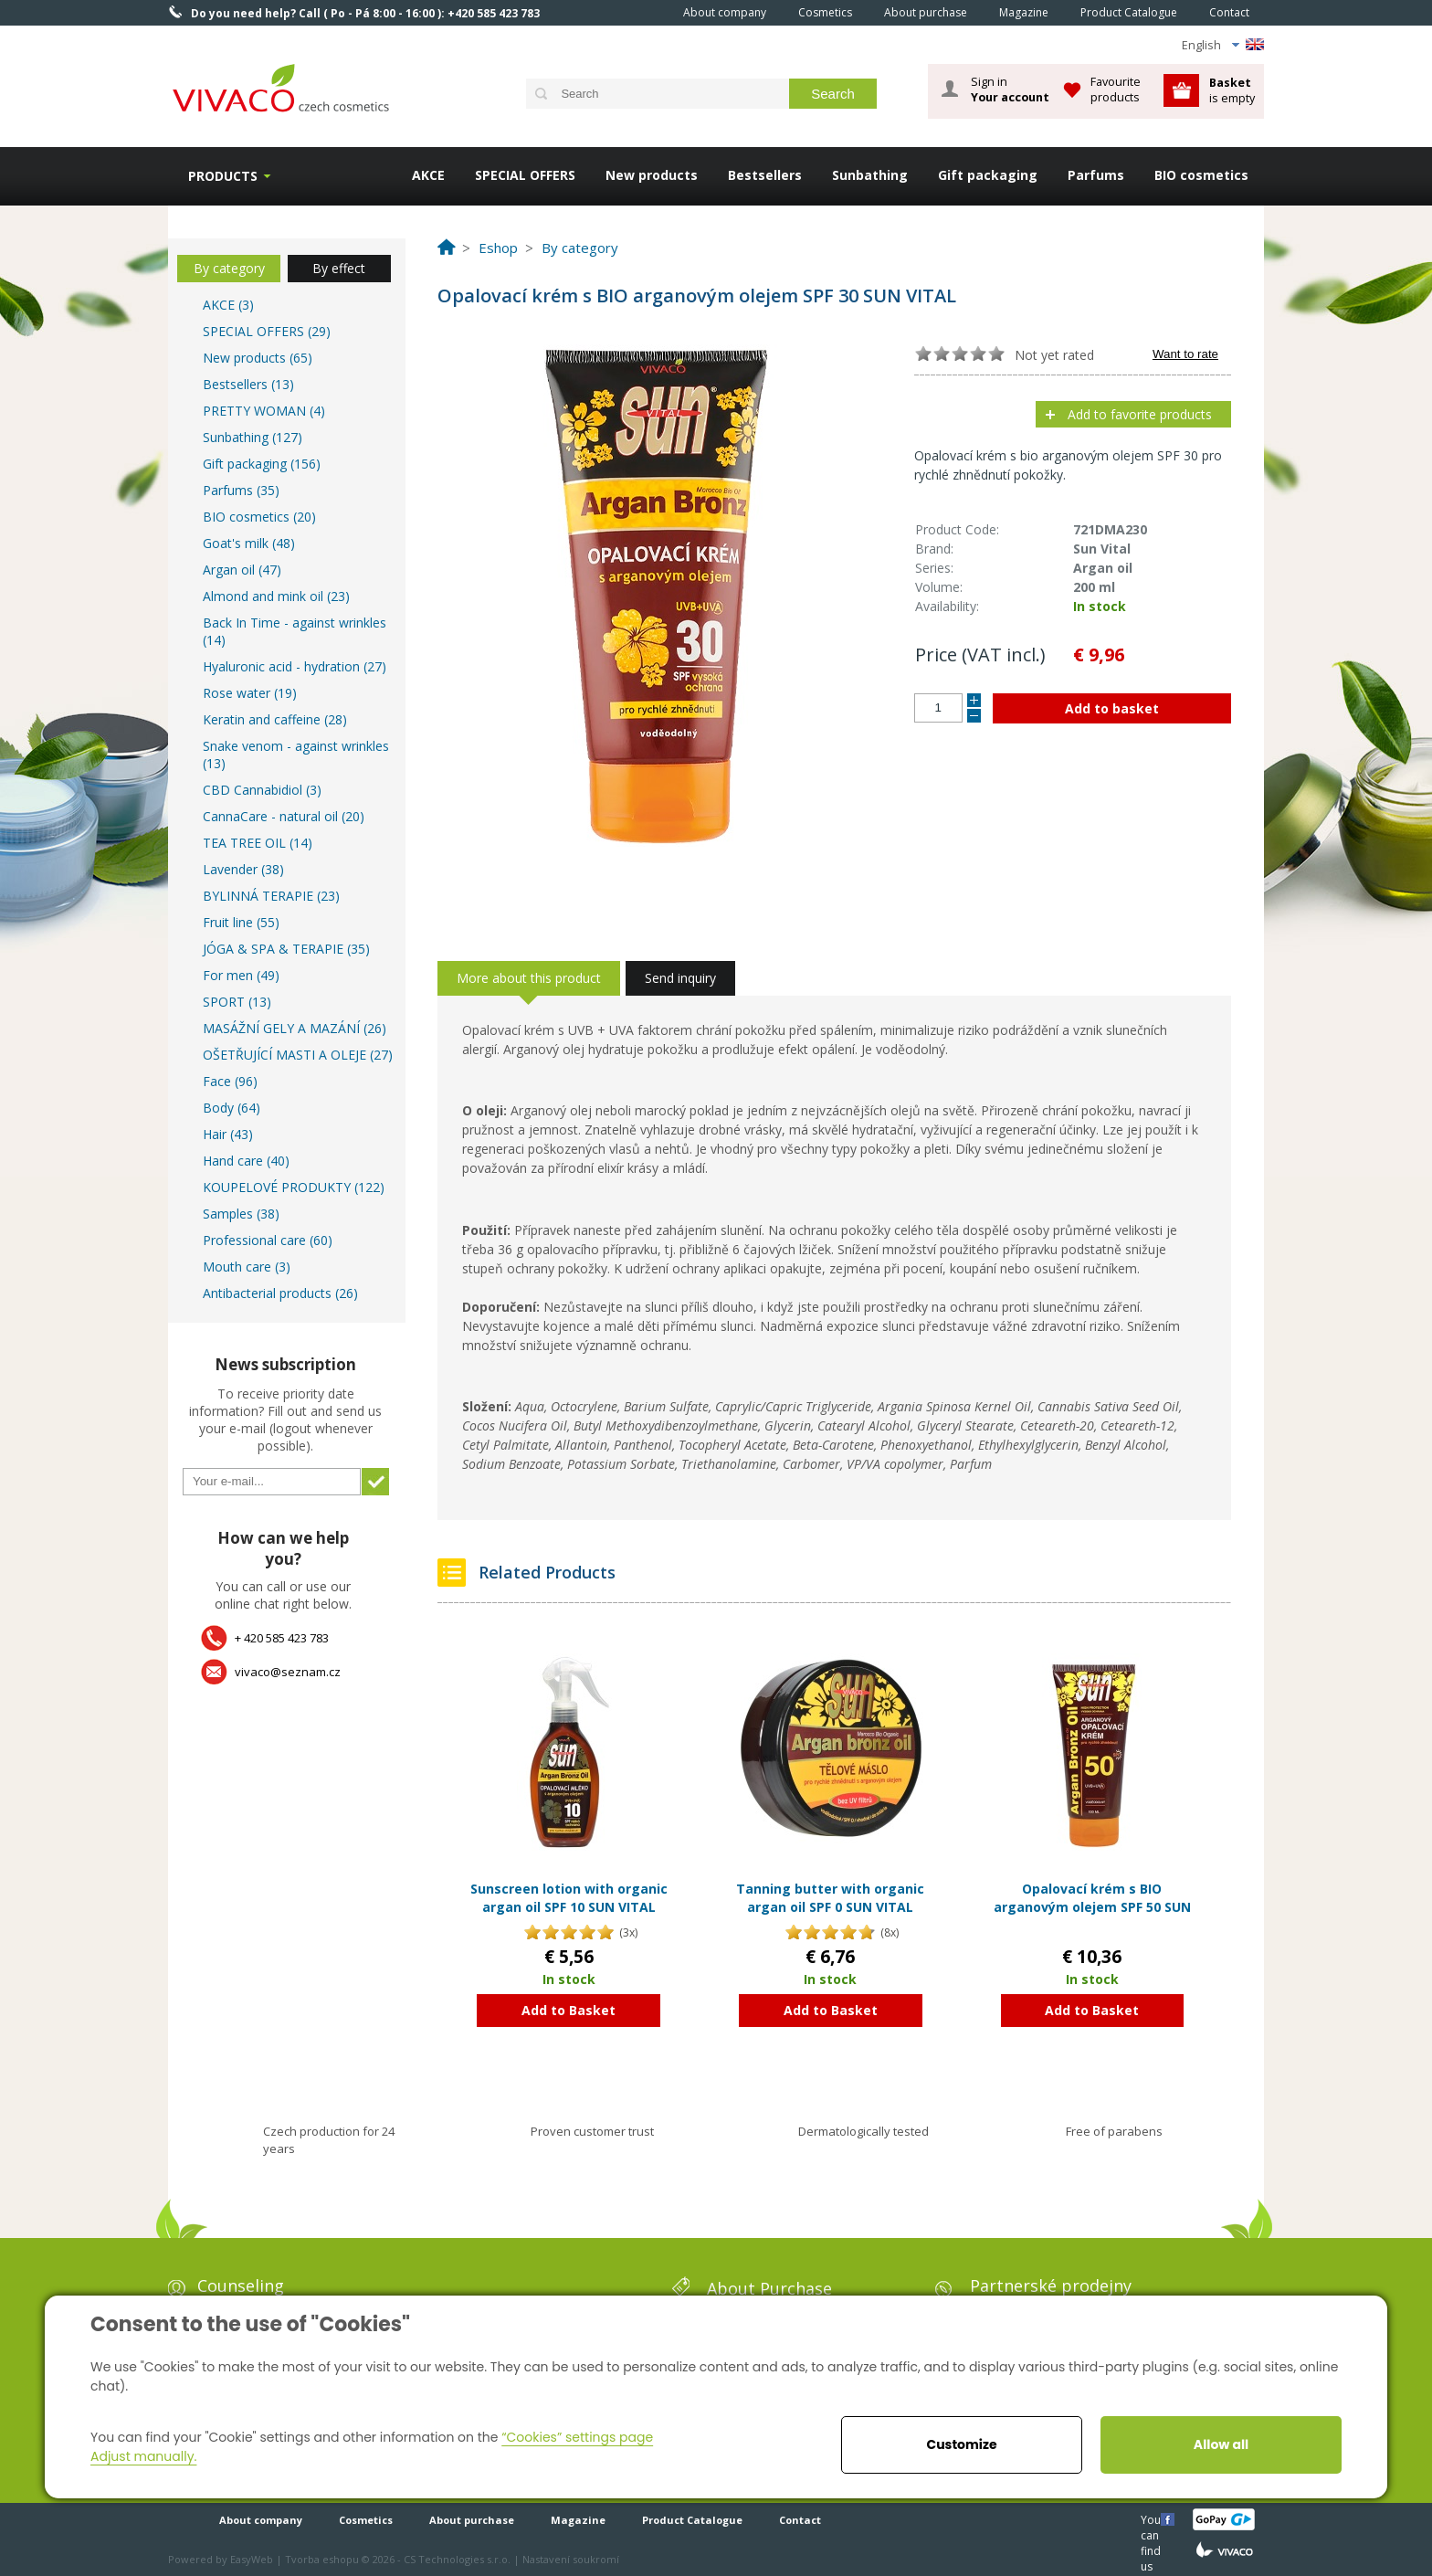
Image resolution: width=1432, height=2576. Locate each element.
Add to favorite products (1140, 414)
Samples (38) (241, 1213)
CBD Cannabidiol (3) (262, 789)
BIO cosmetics (1201, 175)
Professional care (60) (267, 1240)
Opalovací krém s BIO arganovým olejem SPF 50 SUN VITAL (1092, 1906)
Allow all (1221, 2444)
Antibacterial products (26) (280, 1293)
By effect (338, 268)
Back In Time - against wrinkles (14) (294, 631)
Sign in (1010, 89)
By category (229, 268)
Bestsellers (765, 175)
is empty (1232, 90)
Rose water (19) (250, 693)
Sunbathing (870, 175)
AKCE (428, 175)
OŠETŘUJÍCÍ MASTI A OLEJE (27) (298, 1054)
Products (223, 176)
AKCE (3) (228, 304)
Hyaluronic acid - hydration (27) (294, 666)
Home (642, 11)
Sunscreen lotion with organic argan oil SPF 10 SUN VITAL (569, 1898)
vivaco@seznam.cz (288, 1671)
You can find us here (1152, 2519)
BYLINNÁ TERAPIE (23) (271, 895)
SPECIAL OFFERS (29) (267, 331)
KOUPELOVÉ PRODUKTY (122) (293, 1187)
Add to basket (1112, 708)
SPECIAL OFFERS (525, 175)
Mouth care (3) (246, 1266)
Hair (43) (228, 1134)
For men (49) (241, 975)
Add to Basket (568, 2010)
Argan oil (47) (242, 569)
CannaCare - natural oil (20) (283, 816)
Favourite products (1115, 89)
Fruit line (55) (241, 922)
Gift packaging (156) (262, 463)
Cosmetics (825, 12)
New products (651, 175)
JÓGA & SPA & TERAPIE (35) (286, 948)
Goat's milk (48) (249, 543)
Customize (961, 2444)
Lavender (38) (243, 869)
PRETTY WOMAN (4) (264, 410)
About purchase (925, 12)
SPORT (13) (237, 1001)
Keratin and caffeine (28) (275, 719)
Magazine (1023, 12)
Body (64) (231, 1107)
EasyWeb (251, 2559)
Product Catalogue (1128, 12)
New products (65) (257, 357)
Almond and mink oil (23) (276, 596)
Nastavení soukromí (570, 2559)
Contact (1229, 12)
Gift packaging (987, 175)
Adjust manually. (143, 2456)
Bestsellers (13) (248, 384)
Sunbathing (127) (252, 437)
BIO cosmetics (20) (259, 516)
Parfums (1096, 175)
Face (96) (230, 1081)
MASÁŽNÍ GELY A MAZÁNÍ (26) (294, 1028)
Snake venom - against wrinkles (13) (296, 754)
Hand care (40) (246, 1160)
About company (724, 12)
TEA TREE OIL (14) (257, 842)
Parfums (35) (241, 490)
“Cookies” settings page (577, 2437)
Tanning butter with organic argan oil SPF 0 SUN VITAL (830, 1898)
